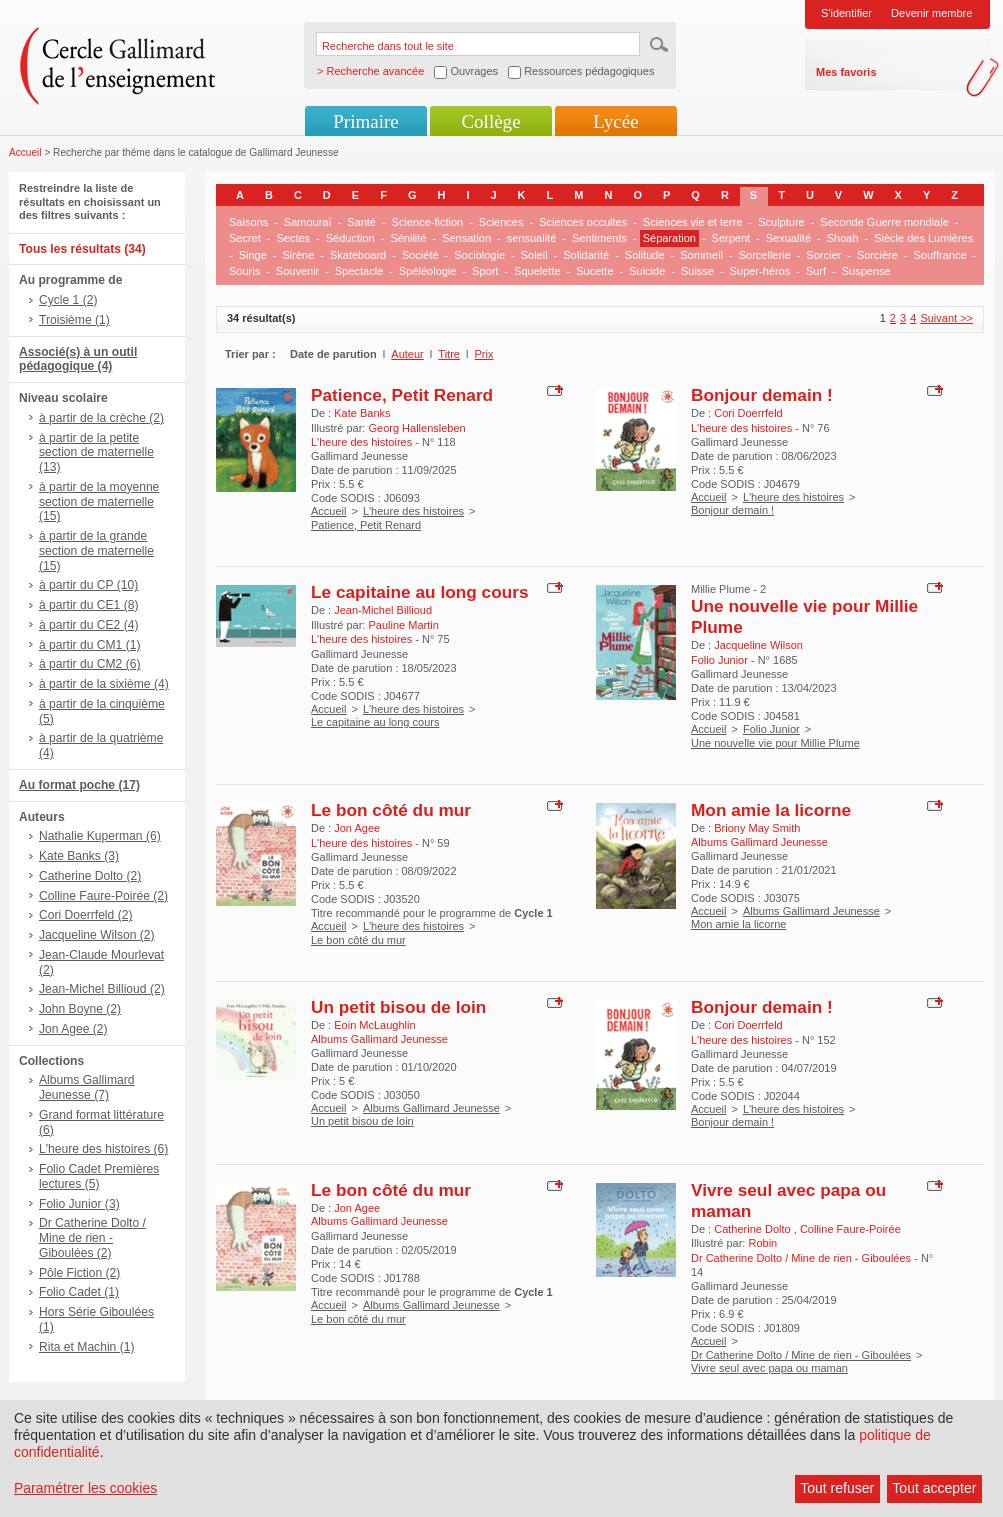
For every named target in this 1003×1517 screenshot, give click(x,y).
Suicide (647, 271)
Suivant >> (946, 318)
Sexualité (788, 238)
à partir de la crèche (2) (101, 418)
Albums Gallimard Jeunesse (811, 911)
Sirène (298, 255)
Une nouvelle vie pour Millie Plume (775, 743)
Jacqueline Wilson (758, 645)
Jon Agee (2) (73, 1029)
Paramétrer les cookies (85, 1488)
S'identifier (846, 13)
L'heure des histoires (413, 511)
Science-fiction (428, 222)
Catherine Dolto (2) (90, 876)
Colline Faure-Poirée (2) (103, 896)
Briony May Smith (757, 828)
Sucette (594, 271)
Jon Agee (357, 828)
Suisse (697, 271)
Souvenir (297, 271)
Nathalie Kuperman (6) (100, 836)
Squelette (537, 271)
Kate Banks (362, 413)
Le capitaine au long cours (420, 592)
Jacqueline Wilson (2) (97, 935)
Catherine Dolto (754, 1229)
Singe (253, 255)
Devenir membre (931, 13)
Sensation (466, 238)
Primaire (365, 121)
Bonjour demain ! (762, 395)
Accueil (25, 152)
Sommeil (701, 255)
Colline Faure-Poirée (850, 1229)
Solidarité (586, 255)
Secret (245, 238)
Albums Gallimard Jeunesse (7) (86, 1087)
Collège (490, 121)
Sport (485, 271)
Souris (244, 271)
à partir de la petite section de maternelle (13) (96, 453)
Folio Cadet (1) (79, 1292)
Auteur (407, 354)
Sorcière (877, 255)
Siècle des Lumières (923, 238)
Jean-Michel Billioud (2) (102, 989)
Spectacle (359, 271)
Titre (449, 354)
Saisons (248, 222)
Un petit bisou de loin (398, 1007)
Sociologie (479, 255)
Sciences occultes (583, 222)
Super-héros (760, 271)
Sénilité (408, 238)
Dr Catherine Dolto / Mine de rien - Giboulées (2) (92, 1238)
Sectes (293, 238)
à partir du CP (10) (88, 585)
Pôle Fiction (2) (79, 1273)
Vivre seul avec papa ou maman (769, 1368)
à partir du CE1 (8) (88, 605)
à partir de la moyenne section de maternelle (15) (99, 502)
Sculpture (781, 222)
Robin (762, 1243)
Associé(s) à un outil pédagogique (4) (78, 359)
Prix (484, 354)
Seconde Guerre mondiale (884, 222)
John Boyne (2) (80, 1009)
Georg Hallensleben (416, 428)
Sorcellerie (765, 255)
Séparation (669, 238)
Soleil (534, 255)
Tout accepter (934, 1488)
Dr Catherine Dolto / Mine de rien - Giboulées (801, 1355)
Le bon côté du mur (391, 810)
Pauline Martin (403, 625)
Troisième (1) (74, 320)
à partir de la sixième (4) (104, 684)
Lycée (615, 121)
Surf (816, 271)
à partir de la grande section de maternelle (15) (96, 551)
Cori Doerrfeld (748, 413)
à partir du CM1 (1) (90, 645)
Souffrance (940, 255)
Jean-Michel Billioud (383, 610)
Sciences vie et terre (693, 222)
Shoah (843, 238)
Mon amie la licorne (771, 810)
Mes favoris (846, 72)
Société (420, 255)
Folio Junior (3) (79, 1204)
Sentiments (599, 238)
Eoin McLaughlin (374, 1025)
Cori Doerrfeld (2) (85, 915)
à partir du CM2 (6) (90, 664)
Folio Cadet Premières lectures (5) (99, 1176)
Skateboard (358, 255)
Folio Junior (771, 729)
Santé (361, 222)
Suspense (866, 271)
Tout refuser (837, 1488)
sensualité (532, 238)
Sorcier (823, 255)
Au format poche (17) (79, 785)
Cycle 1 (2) (68, 300)
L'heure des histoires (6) (103, 1149)
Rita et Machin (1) (86, 1347)
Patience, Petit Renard (402, 395)
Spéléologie (428, 271)
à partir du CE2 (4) (88, 625)
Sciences (501, 222)
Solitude (645, 255)
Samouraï (308, 222)
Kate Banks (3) (79, 856)
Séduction (350, 238)
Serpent (731, 238)
